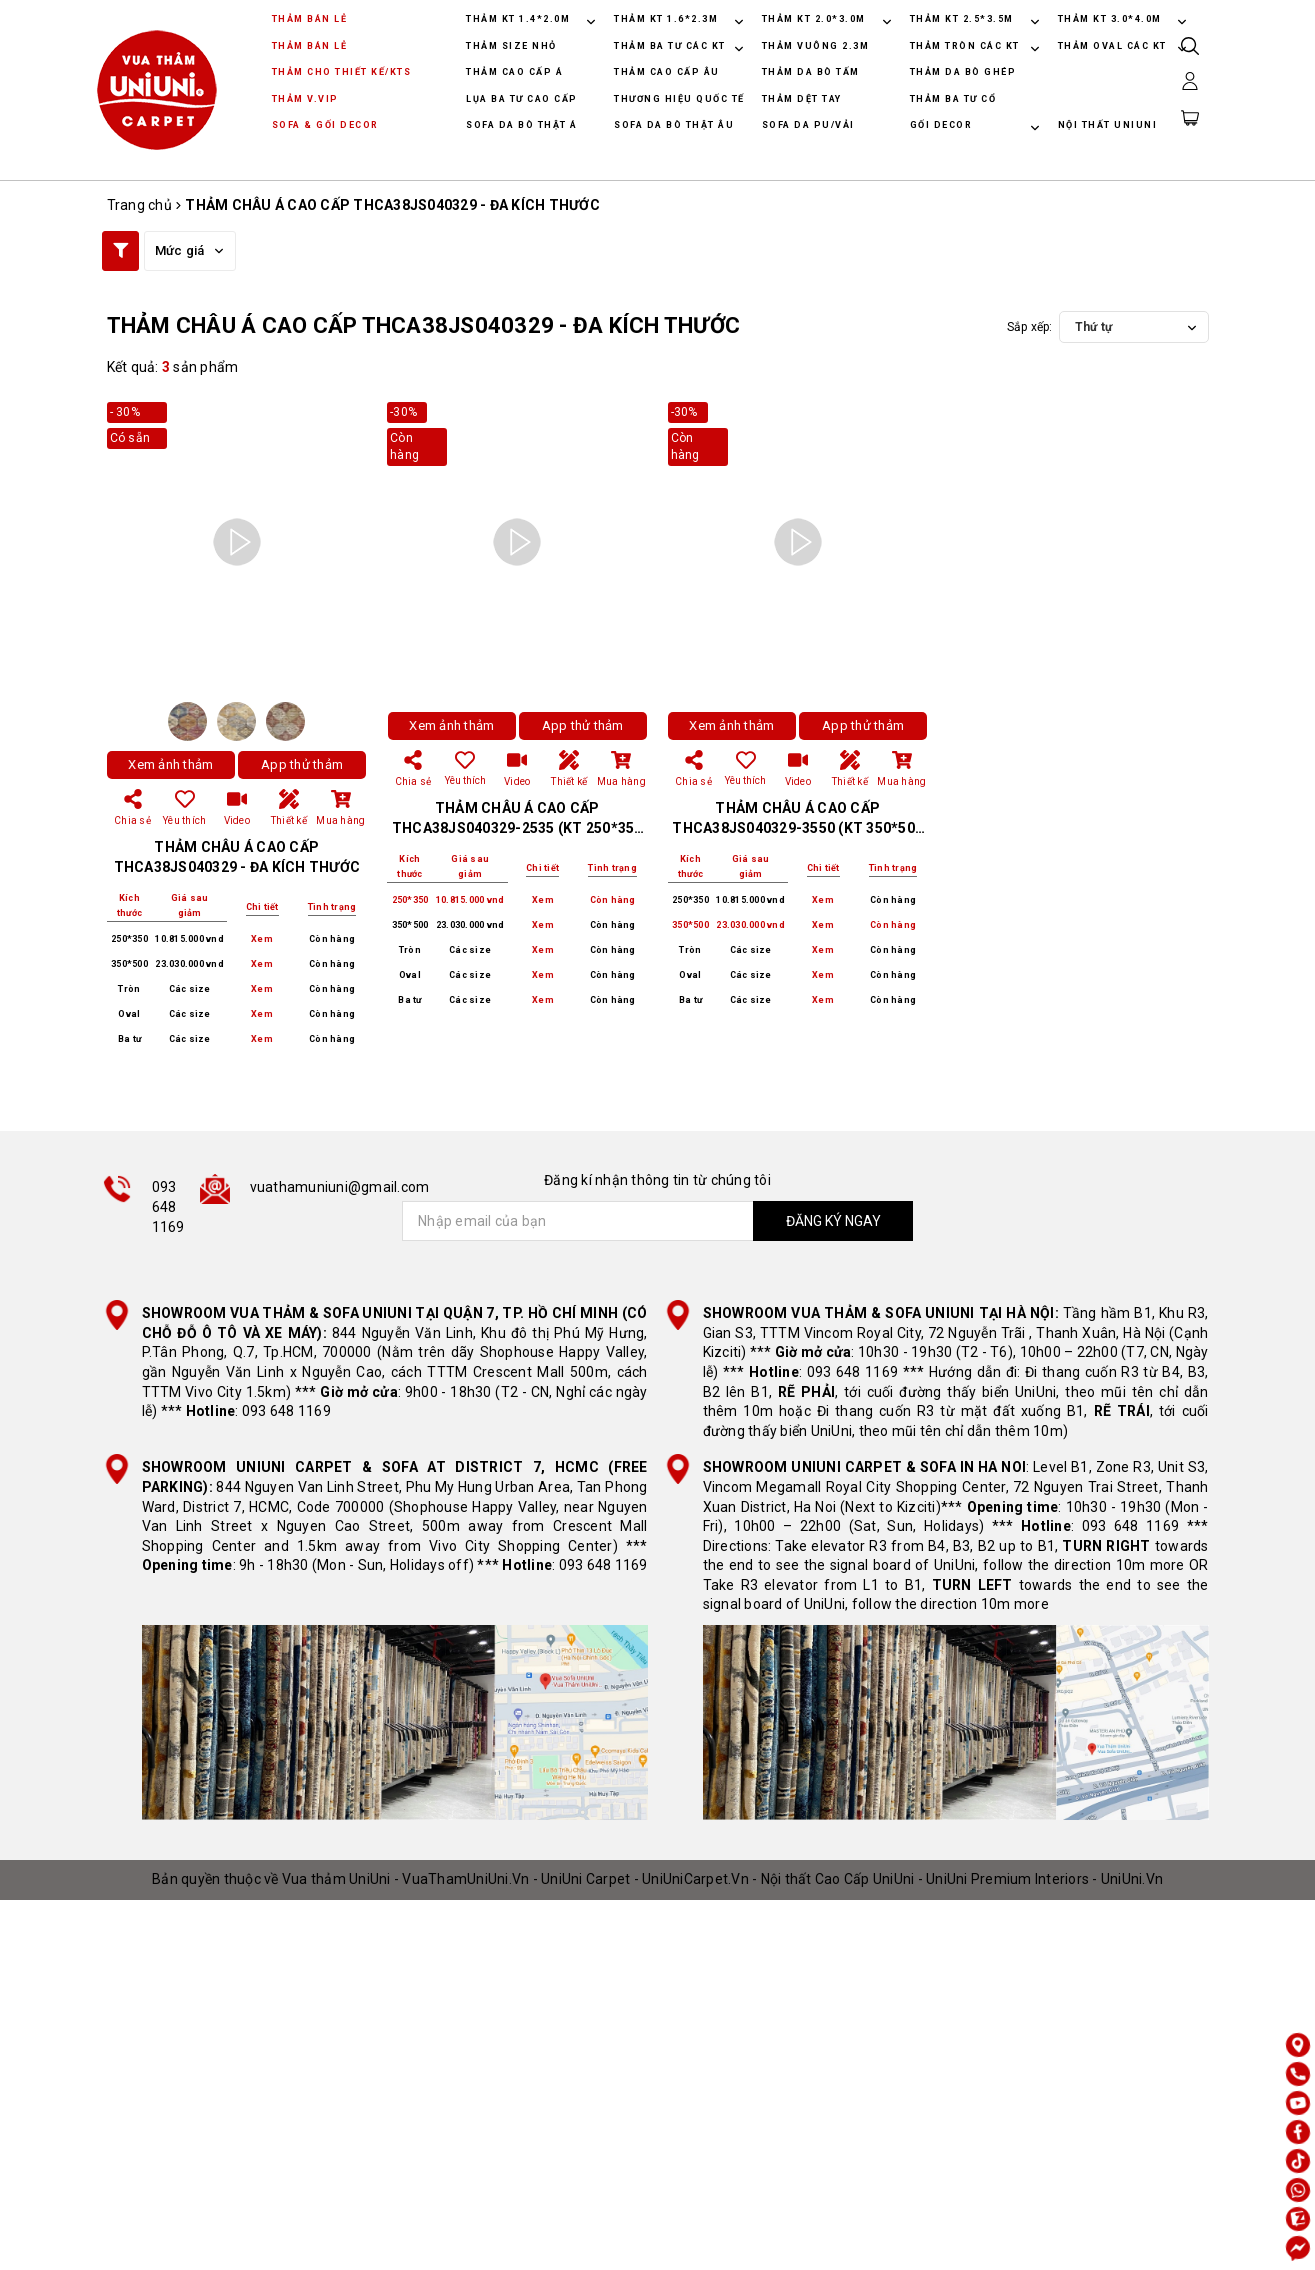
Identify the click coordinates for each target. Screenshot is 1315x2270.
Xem (262, 939)
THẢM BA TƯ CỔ (953, 99)
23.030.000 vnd (189, 964)
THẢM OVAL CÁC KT (1114, 46)
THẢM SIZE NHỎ (511, 46)
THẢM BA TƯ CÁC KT (671, 46)
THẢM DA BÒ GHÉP (963, 72)
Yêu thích (465, 768)
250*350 (129, 939)
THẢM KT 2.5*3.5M (962, 19)
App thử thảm (302, 764)
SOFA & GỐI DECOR (325, 125)
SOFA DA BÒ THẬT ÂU (674, 125)
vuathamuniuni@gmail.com (340, 1187)
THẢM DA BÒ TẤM (811, 72)
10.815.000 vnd (189, 939)
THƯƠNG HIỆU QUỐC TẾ (679, 99)
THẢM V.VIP (305, 99)
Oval (129, 1014)
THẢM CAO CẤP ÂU (667, 72)
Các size (190, 989)
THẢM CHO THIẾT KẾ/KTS (342, 72)
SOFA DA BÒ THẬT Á (522, 125)
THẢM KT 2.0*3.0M (814, 19)
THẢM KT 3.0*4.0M (1110, 19)
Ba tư (129, 1039)
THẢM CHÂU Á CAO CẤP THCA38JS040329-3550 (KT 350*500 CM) (797, 827)
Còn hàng (332, 939)
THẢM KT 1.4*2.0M (518, 19)
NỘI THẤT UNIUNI (1108, 125)
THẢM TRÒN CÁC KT (967, 46)
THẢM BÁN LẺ (310, 19)
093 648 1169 (168, 1206)
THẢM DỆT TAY (802, 99)
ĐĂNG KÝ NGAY (833, 1221)
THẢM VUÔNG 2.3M (816, 46)
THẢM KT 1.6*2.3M (666, 19)
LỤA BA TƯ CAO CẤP (522, 99)
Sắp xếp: (1030, 327)
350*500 (129, 964)
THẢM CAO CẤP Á (514, 72)
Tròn (129, 989)
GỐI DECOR (943, 125)
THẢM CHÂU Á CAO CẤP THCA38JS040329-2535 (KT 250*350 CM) (517, 827)
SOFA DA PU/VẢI (808, 125)
